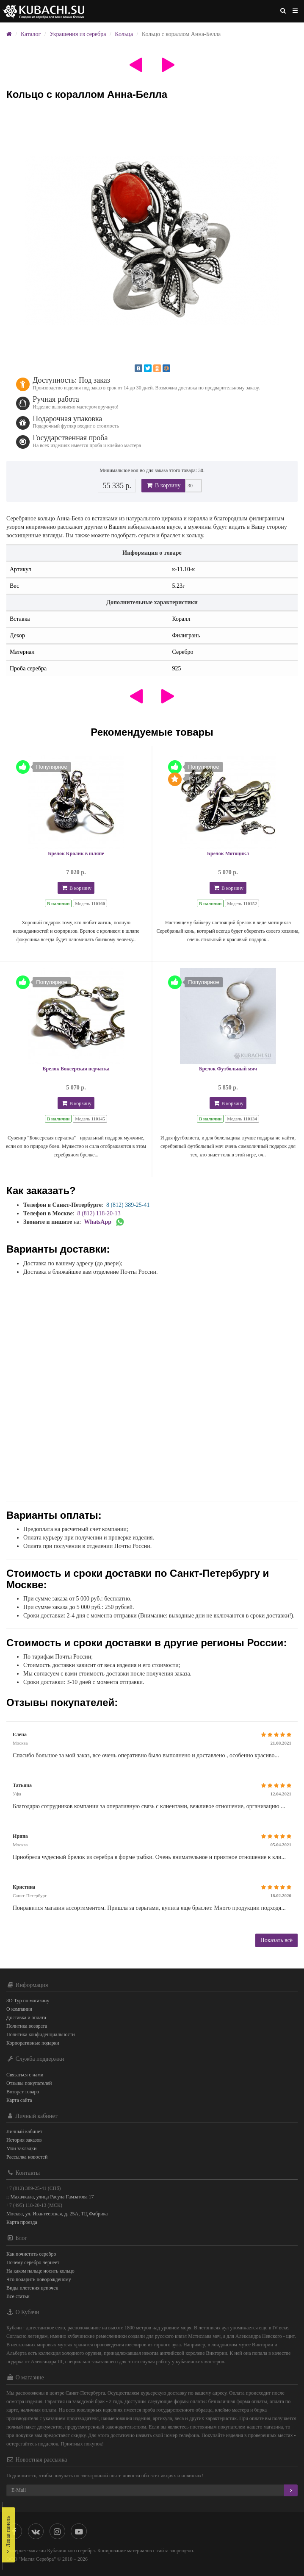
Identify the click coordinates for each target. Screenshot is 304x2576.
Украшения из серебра (78, 34)
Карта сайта (19, 2100)
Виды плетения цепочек (32, 2288)
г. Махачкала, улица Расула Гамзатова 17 (50, 2197)
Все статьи (18, 2296)
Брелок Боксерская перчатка (76, 1069)
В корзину (163, 485)
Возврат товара (22, 2092)
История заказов (23, 2140)
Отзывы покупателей (29, 2083)
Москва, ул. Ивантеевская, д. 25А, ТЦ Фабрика (57, 2214)
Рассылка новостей (26, 2157)
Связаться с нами (24, 2075)
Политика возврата (26, 2026)
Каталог (31, 34)
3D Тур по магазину (28, 2001)
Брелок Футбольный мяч (228, 1069)
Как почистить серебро (31, 2254)
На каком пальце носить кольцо (40, 2271)
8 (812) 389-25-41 (128, 1205)
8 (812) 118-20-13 (99, 1213)
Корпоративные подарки (32, 2043)
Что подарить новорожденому (38, 2279)
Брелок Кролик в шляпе (76, 853)
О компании (19, 2009)
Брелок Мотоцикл (228, 853)
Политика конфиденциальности (40, 2034)
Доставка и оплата (26, 2017)
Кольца (124, 34)
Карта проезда (21, 2222)
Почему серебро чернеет (32, 2262)
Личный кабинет (24, 2131)
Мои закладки (21, 2148)
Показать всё (276, 1940)
